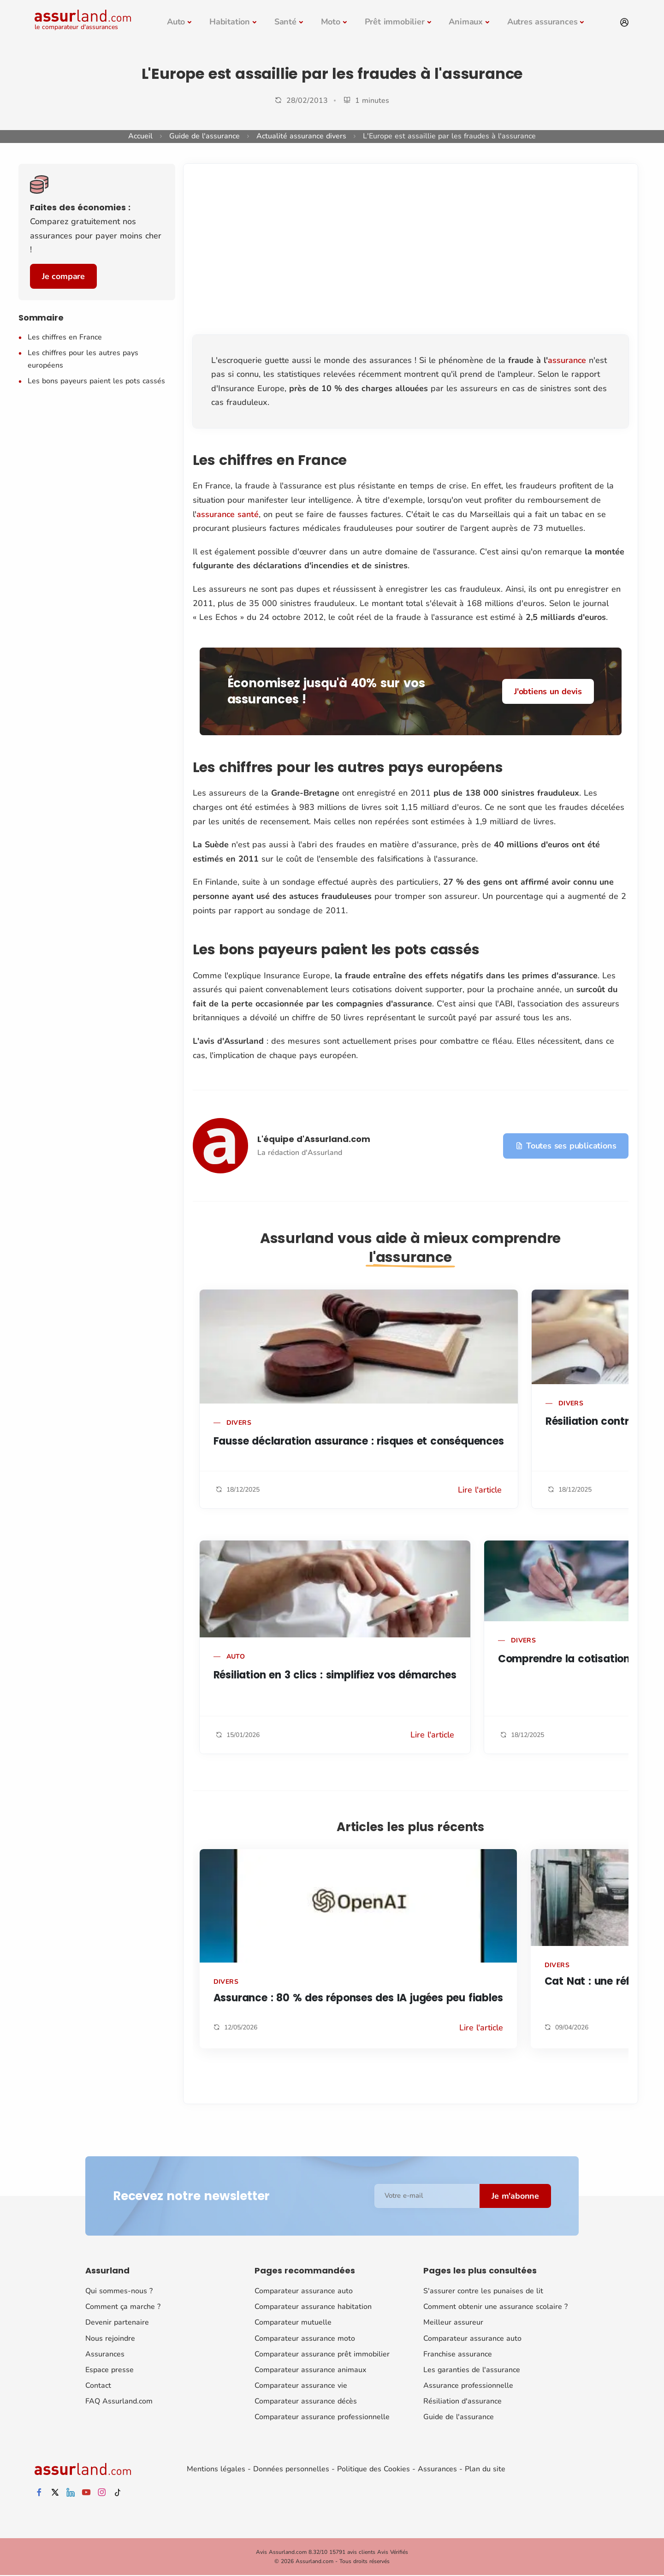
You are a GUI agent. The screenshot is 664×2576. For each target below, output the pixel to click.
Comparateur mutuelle (293, 2322)
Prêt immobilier (395, 21)
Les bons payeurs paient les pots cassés (96, 381)
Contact (98, 2385)
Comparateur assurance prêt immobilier (322, 2354)
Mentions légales (216, 2469)
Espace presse (109, 2370)
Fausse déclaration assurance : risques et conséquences (358, 1441)
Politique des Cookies (373, 2469)
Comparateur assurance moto (305, 2338)
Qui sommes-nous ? (119, 2291)
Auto (176, 21)
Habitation (229, 21)
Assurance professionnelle (468, 2385)
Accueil (140, 136)
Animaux (466, 21)
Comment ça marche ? (122, 2307)
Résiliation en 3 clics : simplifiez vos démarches (334, 1675)
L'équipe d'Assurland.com (313, 1139)
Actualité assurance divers (301, 136)
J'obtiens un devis (547, 691)
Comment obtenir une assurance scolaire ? (495, 2307)
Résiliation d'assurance (462, 2401)
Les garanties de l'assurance (471, 2370)
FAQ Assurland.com (119, 2401)
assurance (567, 359)
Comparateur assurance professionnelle (322, 2417)
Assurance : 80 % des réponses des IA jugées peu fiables (358, 1998)
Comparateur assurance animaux (310, 2370)
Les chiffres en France (65, 337)
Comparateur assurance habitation (313, 2307)
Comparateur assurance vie (301, 2385)
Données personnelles (291, 2469)
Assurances (105, 2354)
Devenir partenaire (117, 2322)
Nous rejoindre (110, 2338)
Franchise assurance (457, 2354)
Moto (330, 21)
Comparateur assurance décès (306, 2401)
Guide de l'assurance (204, 136)
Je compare (63, 276)
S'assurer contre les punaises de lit (483, 2291)
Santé (285, 21)
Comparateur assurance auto (304, 2291)
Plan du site (485, 2469)
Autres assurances (542, 21)
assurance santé (227, 514)
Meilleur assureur (453, 2322)
